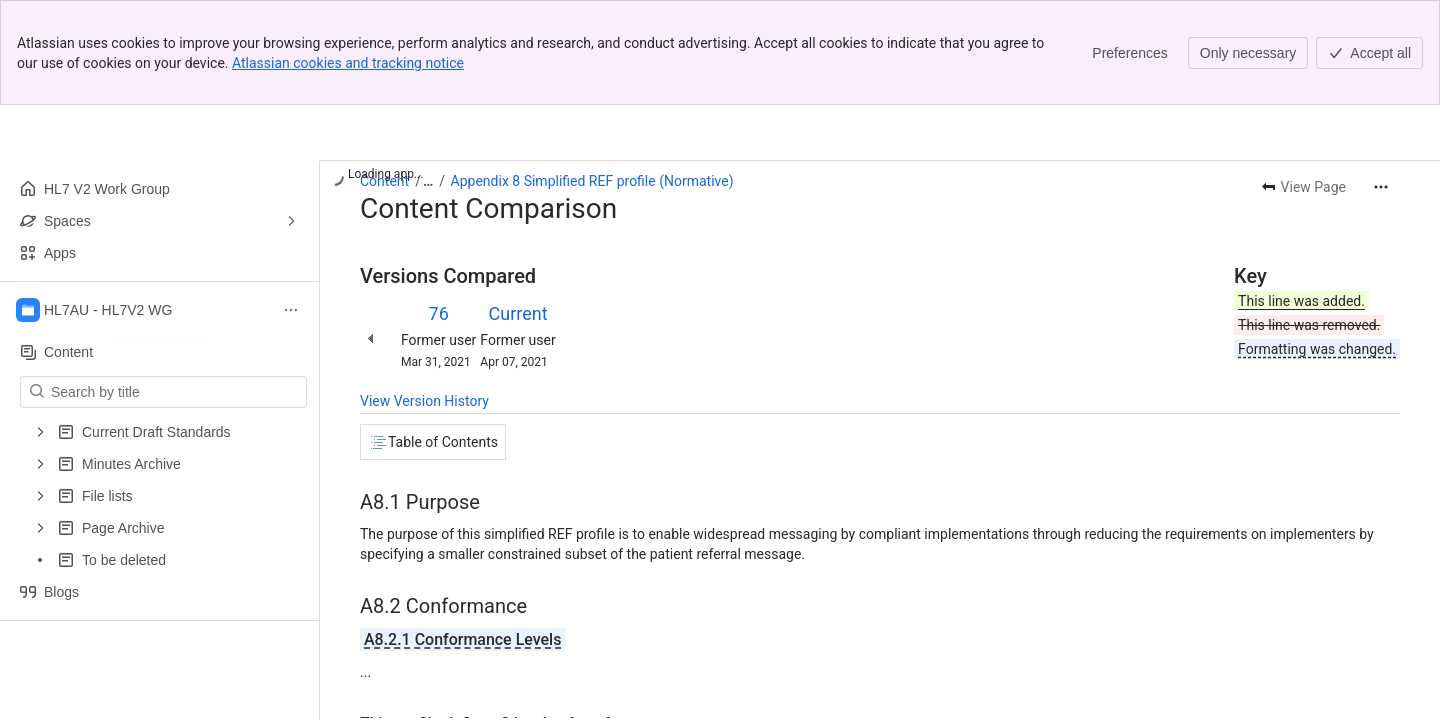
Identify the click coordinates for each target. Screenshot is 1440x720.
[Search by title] (175, 392)
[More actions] (1381, 187)
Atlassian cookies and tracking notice (348, 63)
